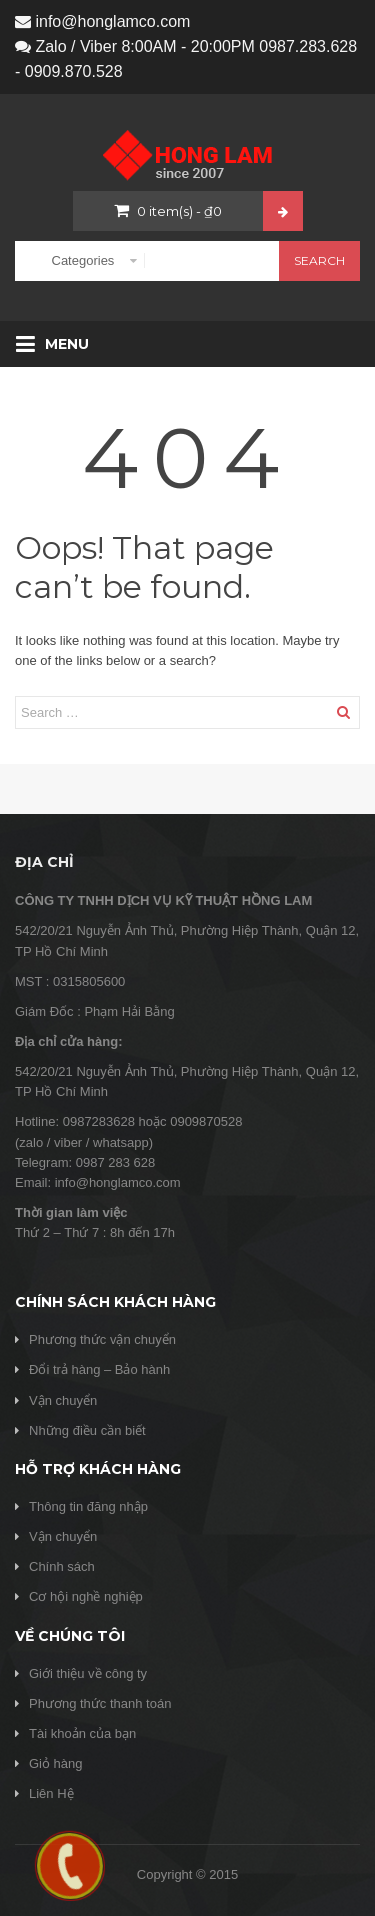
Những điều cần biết (87, 1430)
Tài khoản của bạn (82, 1733)
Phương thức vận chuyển (102, 1339)
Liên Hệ (51, 1793)
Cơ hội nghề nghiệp (86, 1596)
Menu (52, 344)
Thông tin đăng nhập (88, 1506)
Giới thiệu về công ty (88, 1673)
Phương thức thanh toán (100, 1703)
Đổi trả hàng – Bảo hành (99, 1369)
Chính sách (62, 1566)
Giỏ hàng (56, 1763)
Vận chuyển (63, 1400)
